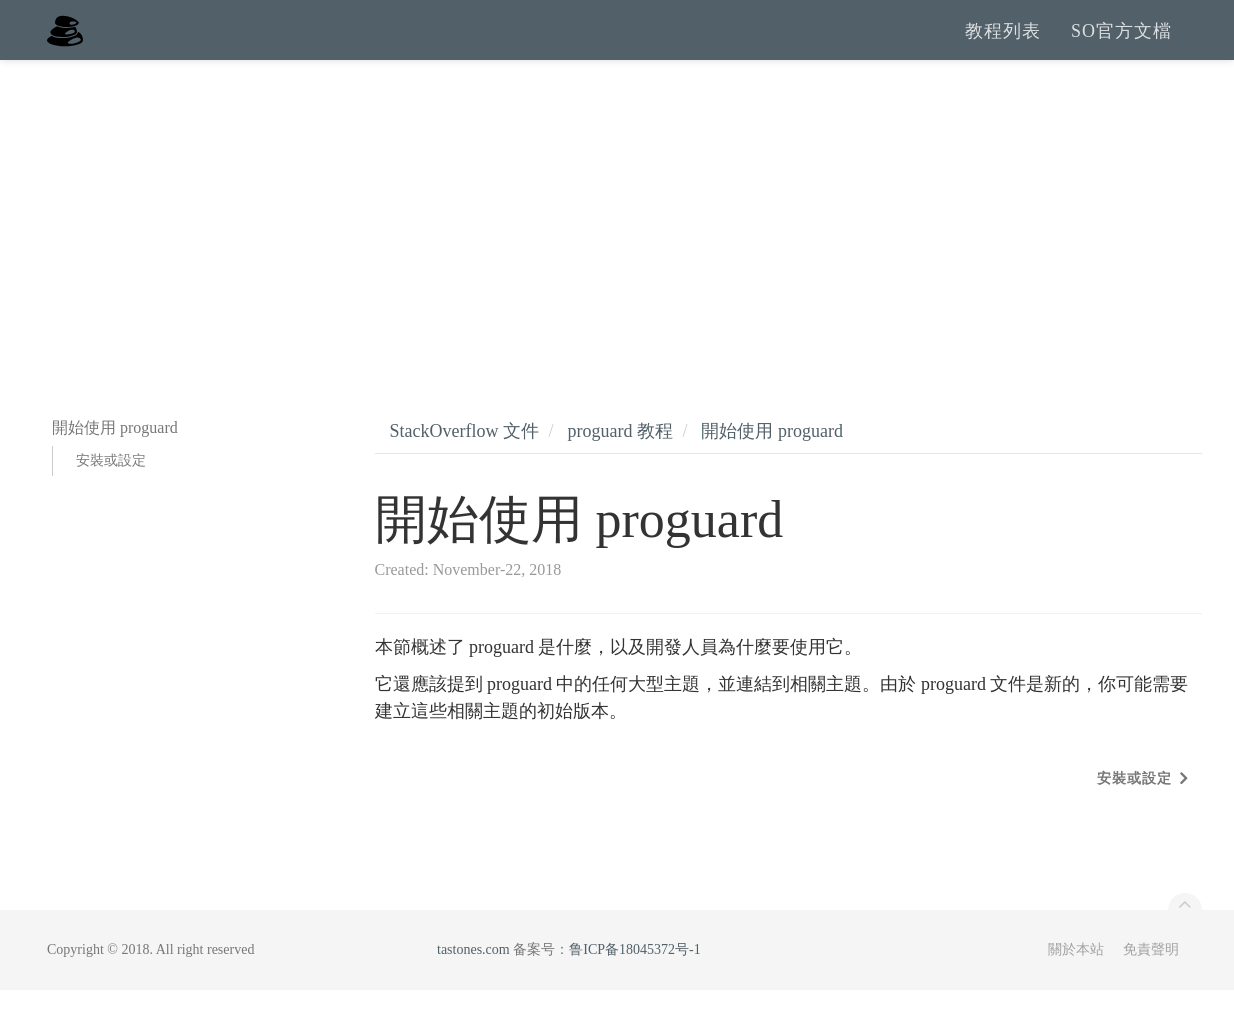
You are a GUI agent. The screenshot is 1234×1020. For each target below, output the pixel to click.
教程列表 (1003, 45)
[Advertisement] (617, 240)
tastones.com (473, 979)
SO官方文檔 (1121, 45)
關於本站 (1076, 979)
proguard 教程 (619, 461)
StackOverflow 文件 (464, 461)
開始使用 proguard (771, 461)
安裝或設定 (111, 490)
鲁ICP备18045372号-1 (634, 979)
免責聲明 (1151, 979)
